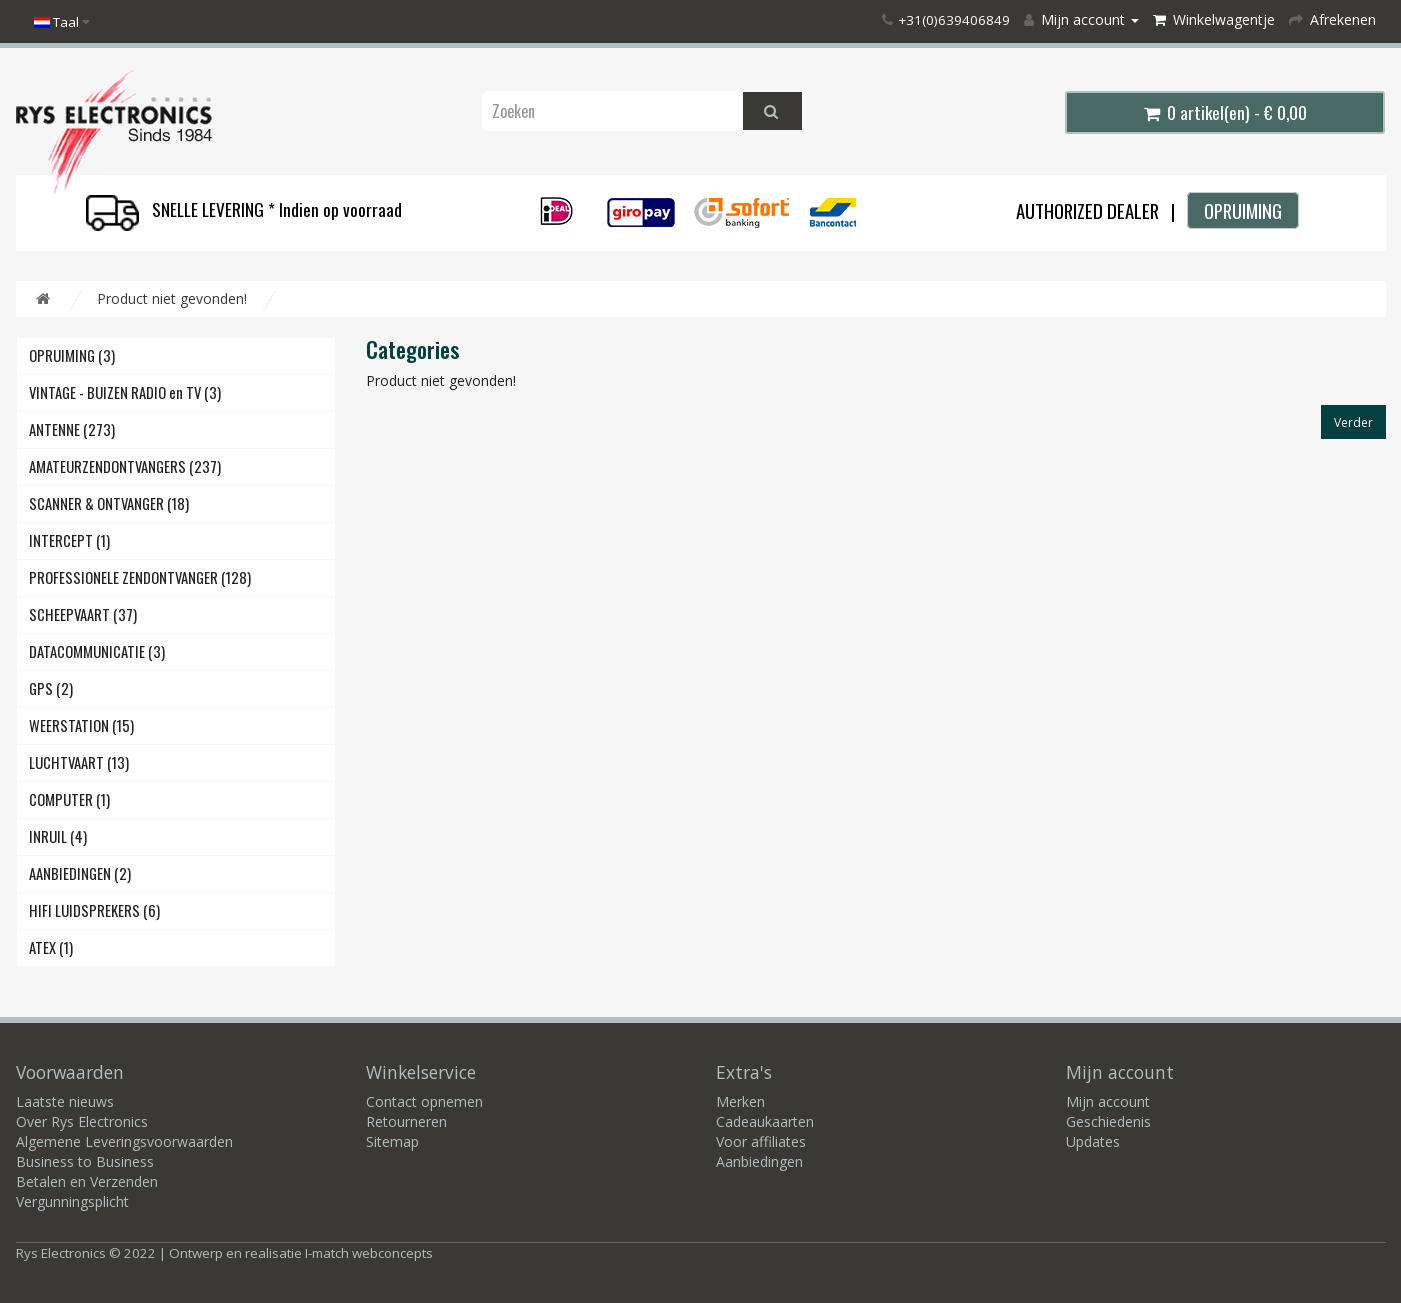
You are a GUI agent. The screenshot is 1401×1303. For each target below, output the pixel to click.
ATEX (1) (51, 947)
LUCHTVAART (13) (79, 762)
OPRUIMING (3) (72, 355)
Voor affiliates (761, 1141)
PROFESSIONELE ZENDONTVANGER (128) (140, 577)
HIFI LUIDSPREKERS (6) (94, 910)
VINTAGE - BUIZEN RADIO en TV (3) (125, 392)
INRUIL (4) (58, 836)
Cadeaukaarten (765, 1121)
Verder (1353, 422)
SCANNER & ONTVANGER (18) (109, 503)
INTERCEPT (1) (69, 540)
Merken (740, 1101)
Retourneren (406, 1121)
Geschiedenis (1108, 1121)
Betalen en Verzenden (87, 1181)
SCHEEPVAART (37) (83, 614)
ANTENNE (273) (72, 429)
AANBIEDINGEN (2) (80, 873)
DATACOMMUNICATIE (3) (97, 651)
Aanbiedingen (759, 1161)
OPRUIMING (1243, 210)
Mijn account (1108, 1101)
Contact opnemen (424, 1101)
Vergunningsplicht (72, 1201)
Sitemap (392, 1141)
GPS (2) (51, 688)
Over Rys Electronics (82, 1121)
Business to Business (85, 1161)
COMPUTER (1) (69, 799)
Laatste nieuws (65, 1101)
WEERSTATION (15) (81, 725)
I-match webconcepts (369, 1253)
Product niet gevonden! (172, 298)
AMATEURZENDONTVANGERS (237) (125, 466)
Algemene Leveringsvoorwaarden (124, 1141)
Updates (1093, 1141)
